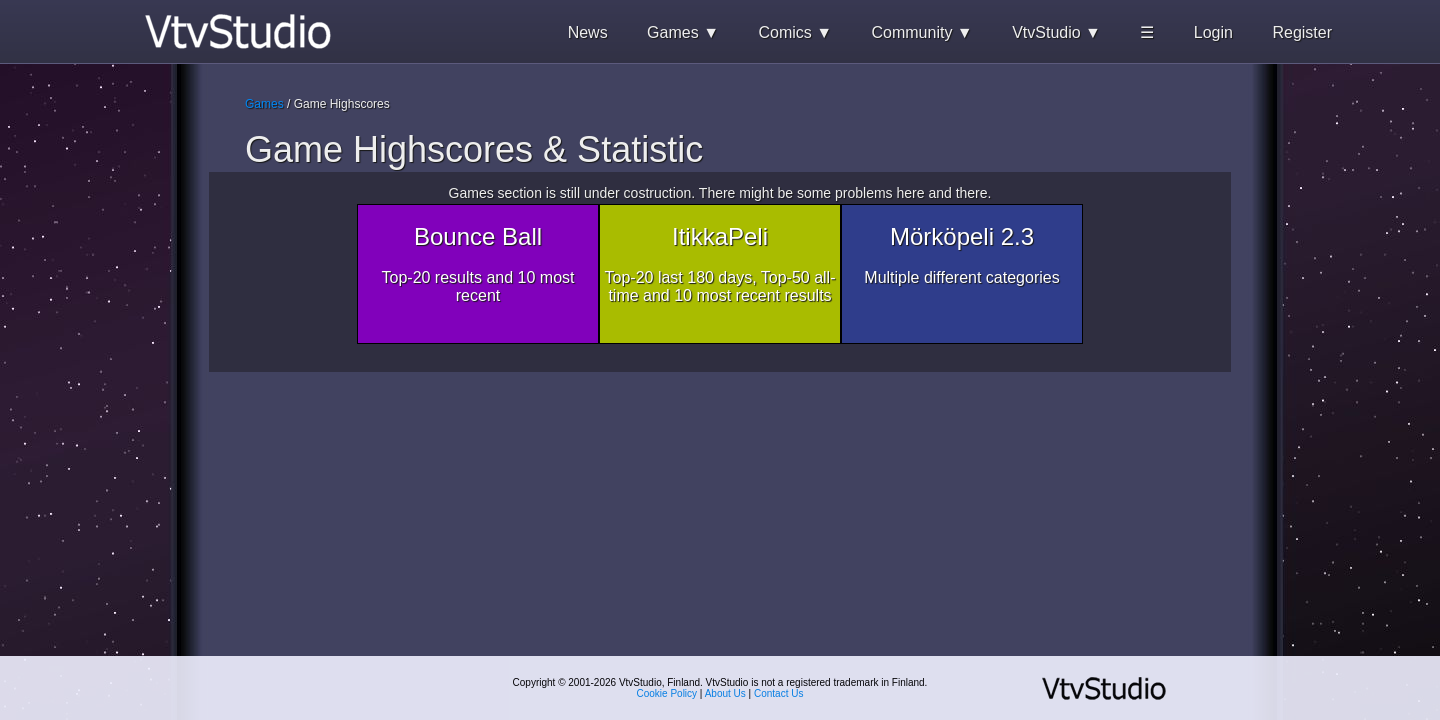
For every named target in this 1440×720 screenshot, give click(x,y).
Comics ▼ (795, 32)
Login (1213, 32)
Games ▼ (683, 32)
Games (264, 104)
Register (1302, 32)
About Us (725, 693)
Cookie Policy (667, 693)
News (588, 32)
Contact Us (778, 693)
